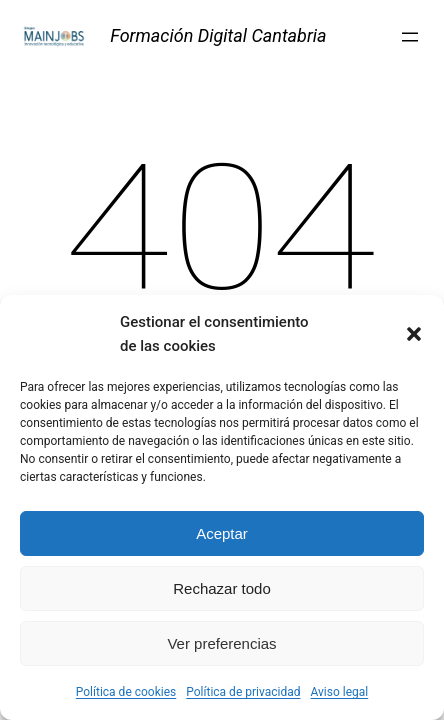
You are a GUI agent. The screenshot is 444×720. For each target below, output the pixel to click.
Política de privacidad (243, 692)
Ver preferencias (221, 643)
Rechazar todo (222, 588)
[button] (414, 334)
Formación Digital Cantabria (218, 35)
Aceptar (222, 533)
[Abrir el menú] (410, 37)
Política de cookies (126, 692)
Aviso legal (339, 692)
